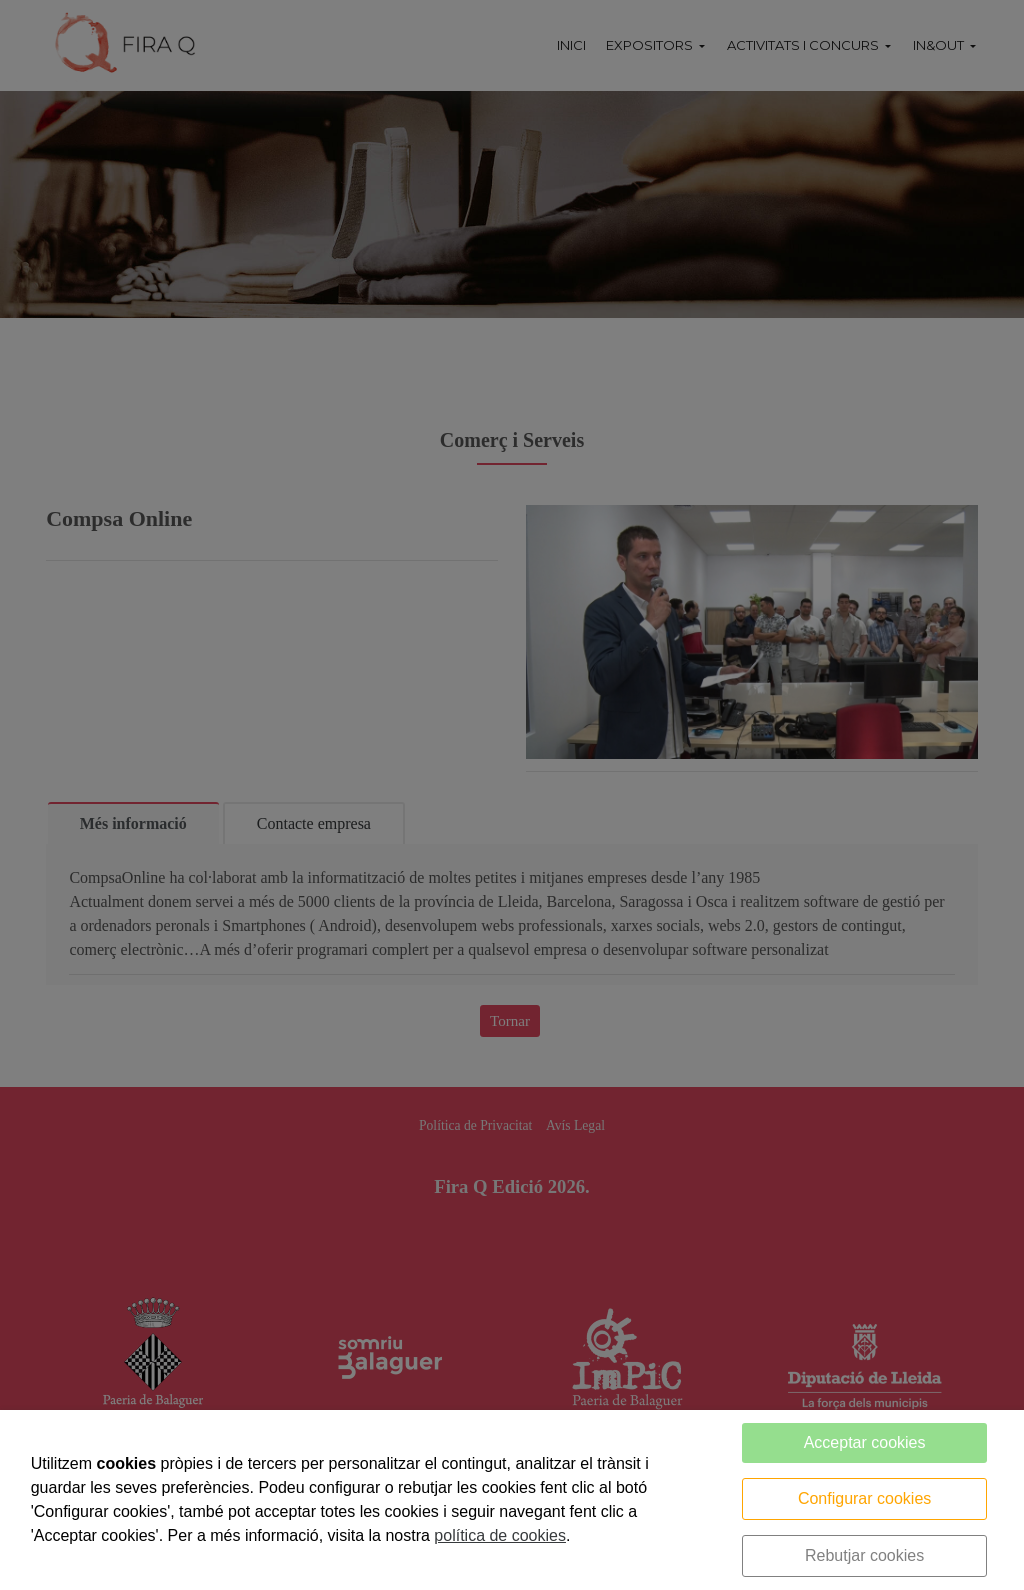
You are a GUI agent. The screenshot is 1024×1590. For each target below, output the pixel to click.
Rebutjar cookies (864, 1555)
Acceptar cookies (865, 1442)
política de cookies (500, 1535)
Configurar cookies (864, 1498)
